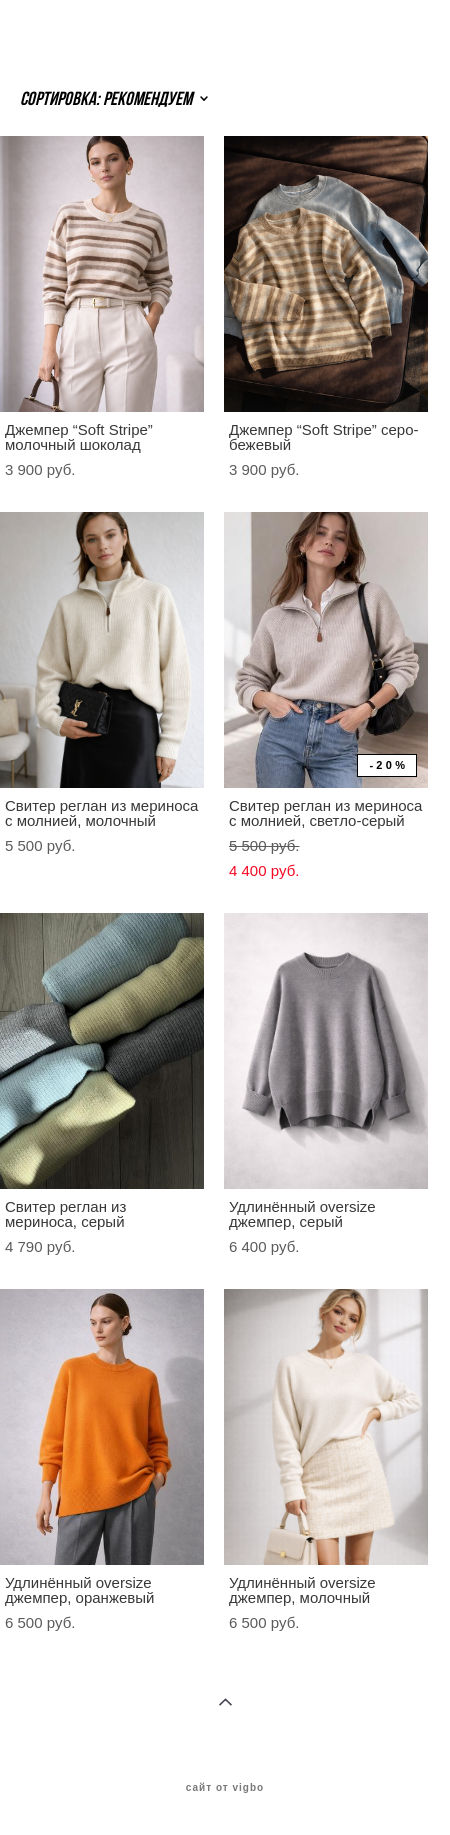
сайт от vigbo (225, 1788)
